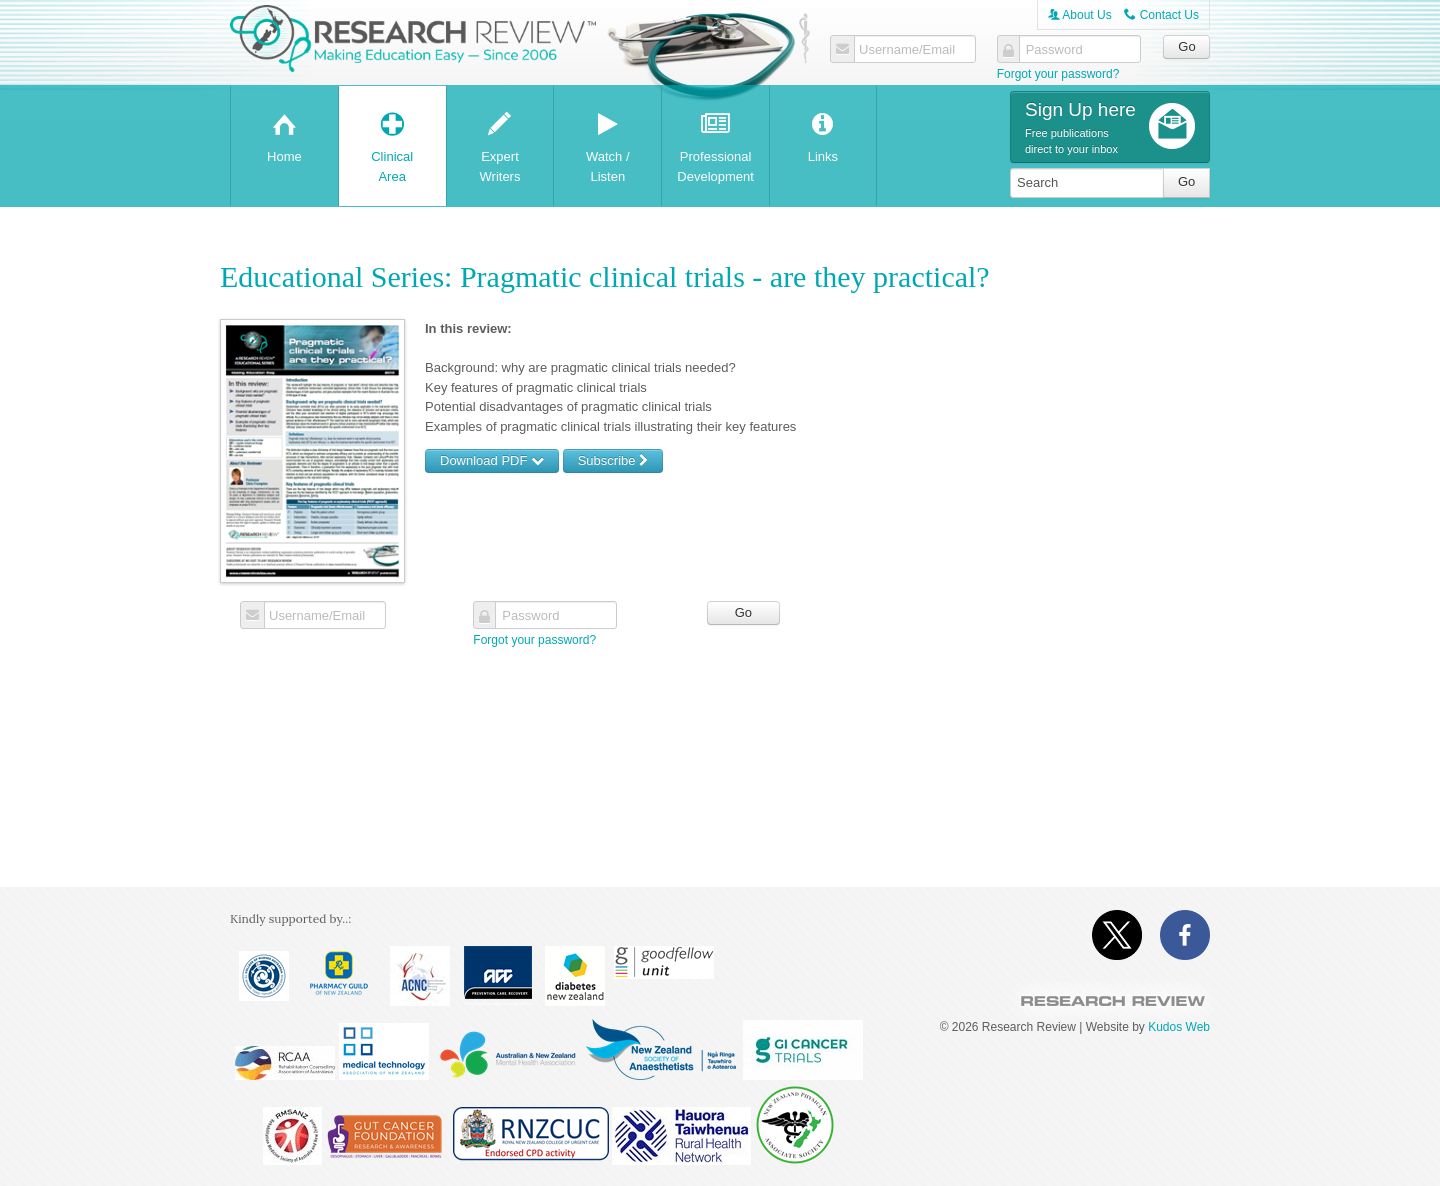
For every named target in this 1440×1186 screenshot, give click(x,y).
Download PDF (492, 460)
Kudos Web (1179, 1027)
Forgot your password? (1058, 74)
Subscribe (613, 460)
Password (1054, 50)
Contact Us (1161, 15)
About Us (1080, 15)
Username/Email (907, 50)
